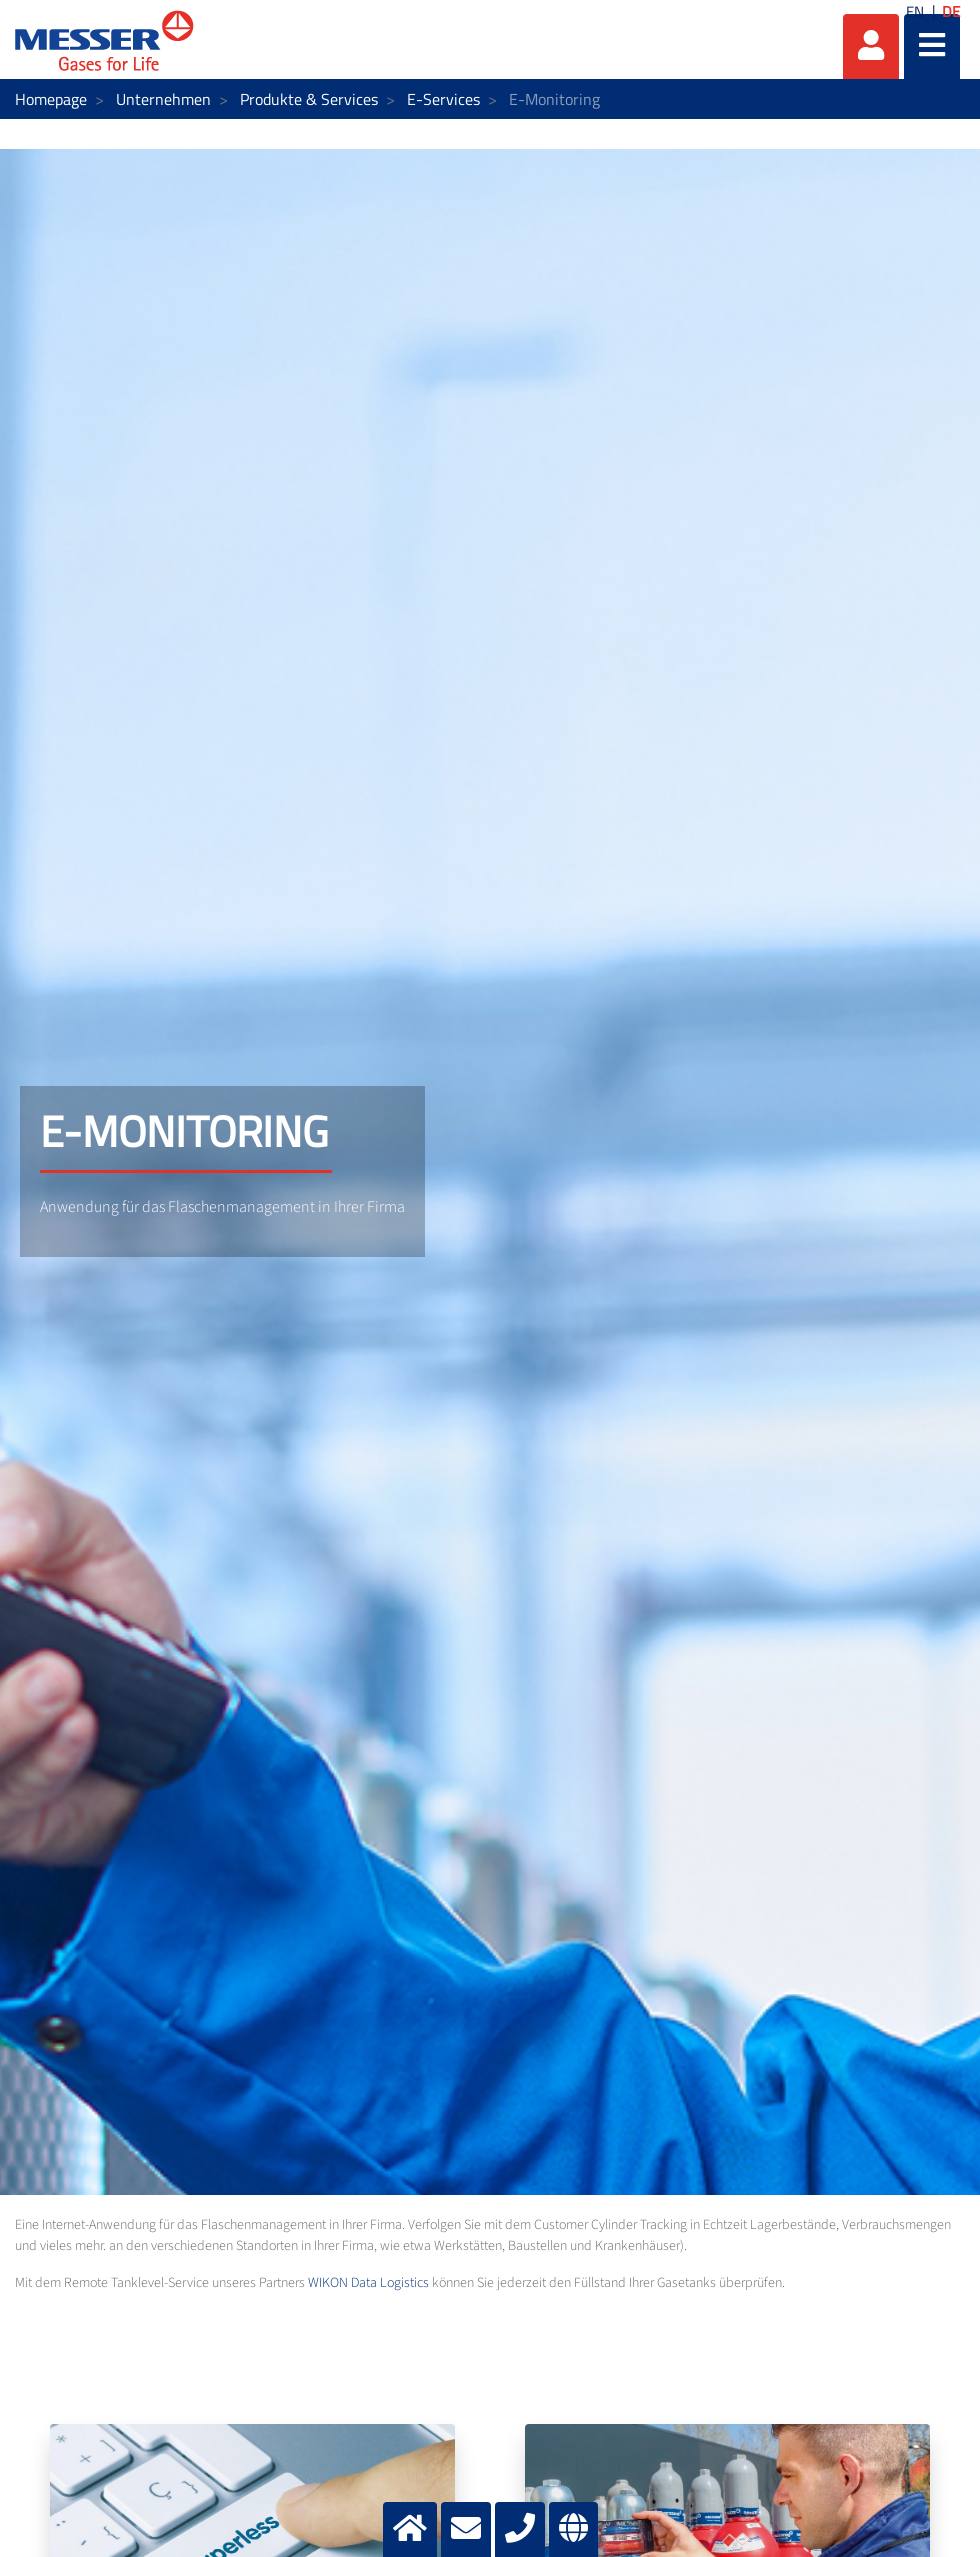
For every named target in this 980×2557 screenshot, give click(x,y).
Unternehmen (163, 99)
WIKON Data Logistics (368, 2283)
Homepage (51, 99)
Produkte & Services (309, 99)
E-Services (443, 99)
